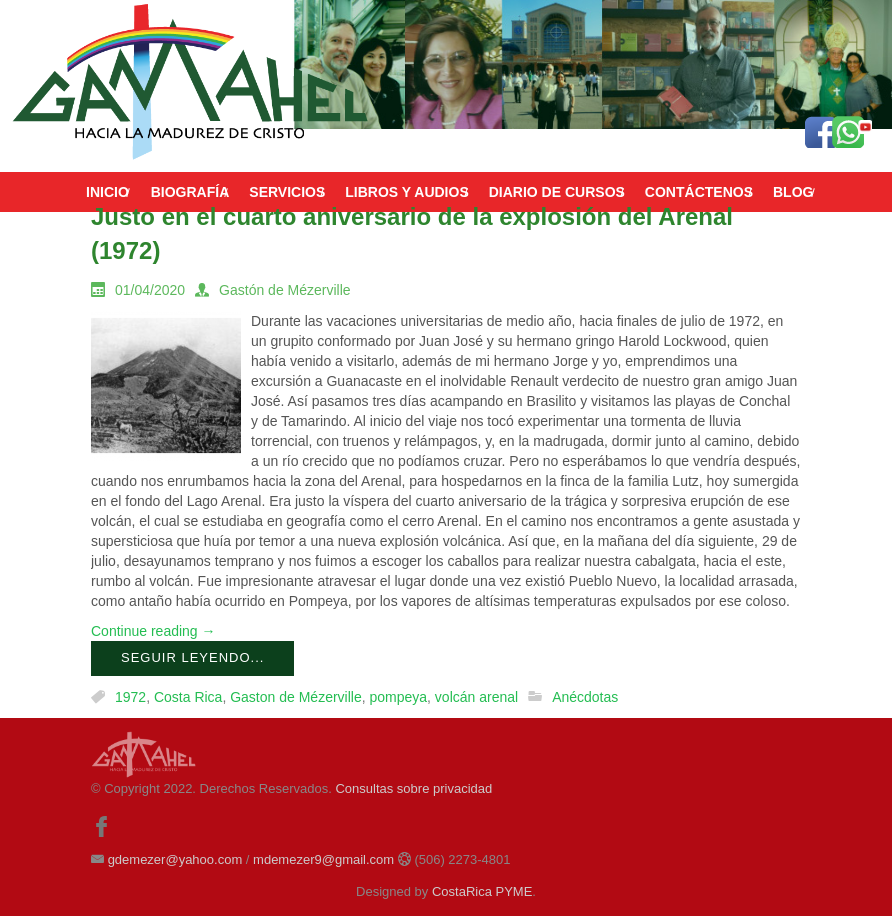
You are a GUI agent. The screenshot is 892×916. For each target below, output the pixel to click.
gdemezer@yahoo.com (175, 859)
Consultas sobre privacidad (413, 788)
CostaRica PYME (482, 891)
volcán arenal (476, 697)
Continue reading (153, 631)
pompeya (398, 697)
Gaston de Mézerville (296, 697)
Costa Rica (188, 697)
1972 (130, 697)
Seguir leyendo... (192, 657)
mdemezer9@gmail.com (323, 859)
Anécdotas (585, 697)
